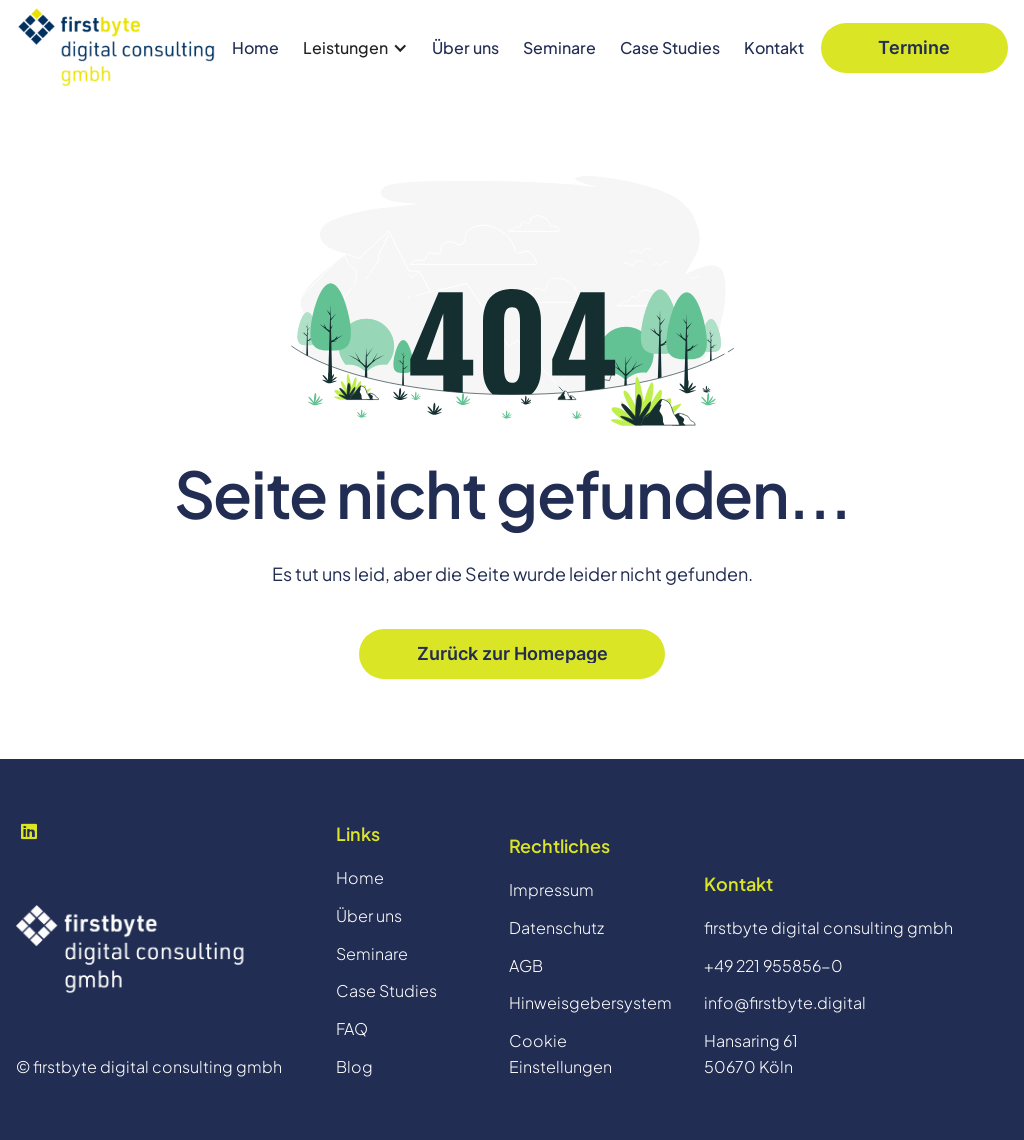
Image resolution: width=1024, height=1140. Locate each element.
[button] (355, 48)
